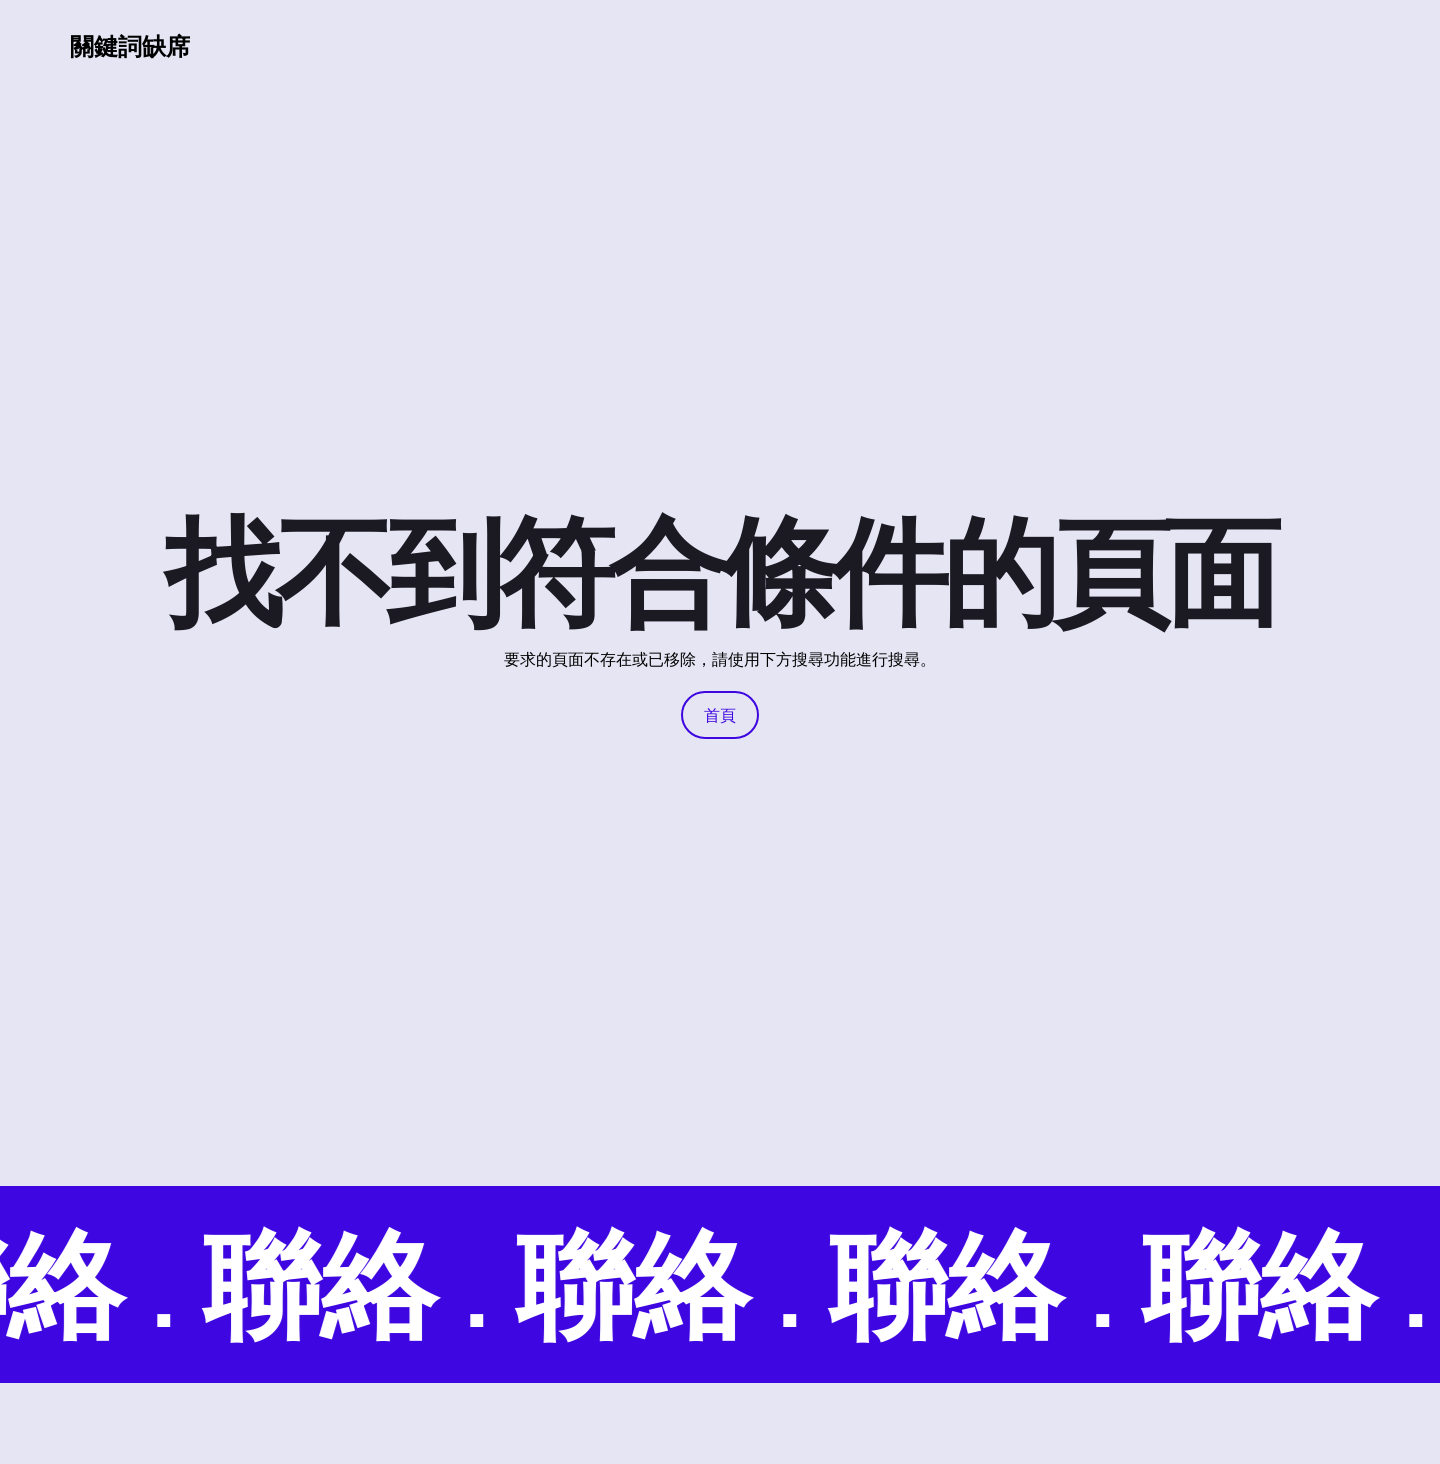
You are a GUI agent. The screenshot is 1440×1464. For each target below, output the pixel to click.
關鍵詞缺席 (130, 46)
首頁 (720, 715)
